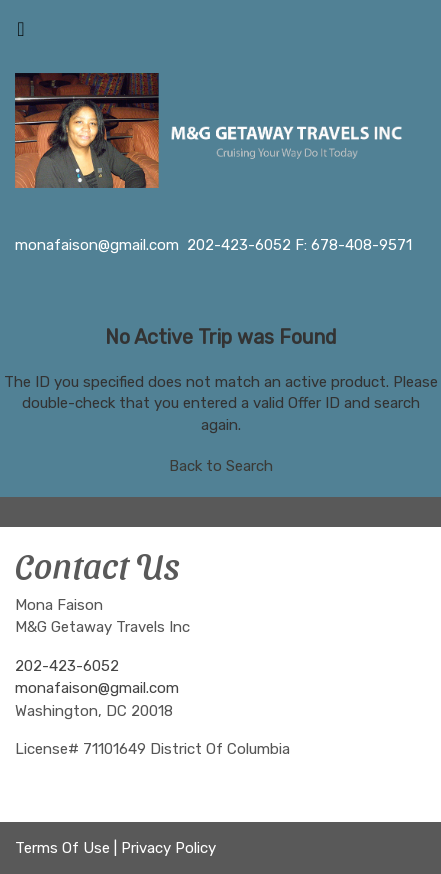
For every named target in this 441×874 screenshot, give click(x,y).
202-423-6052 (67, 666)
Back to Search (221, 466)
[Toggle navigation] (21, 34)
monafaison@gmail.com (97, 688)
